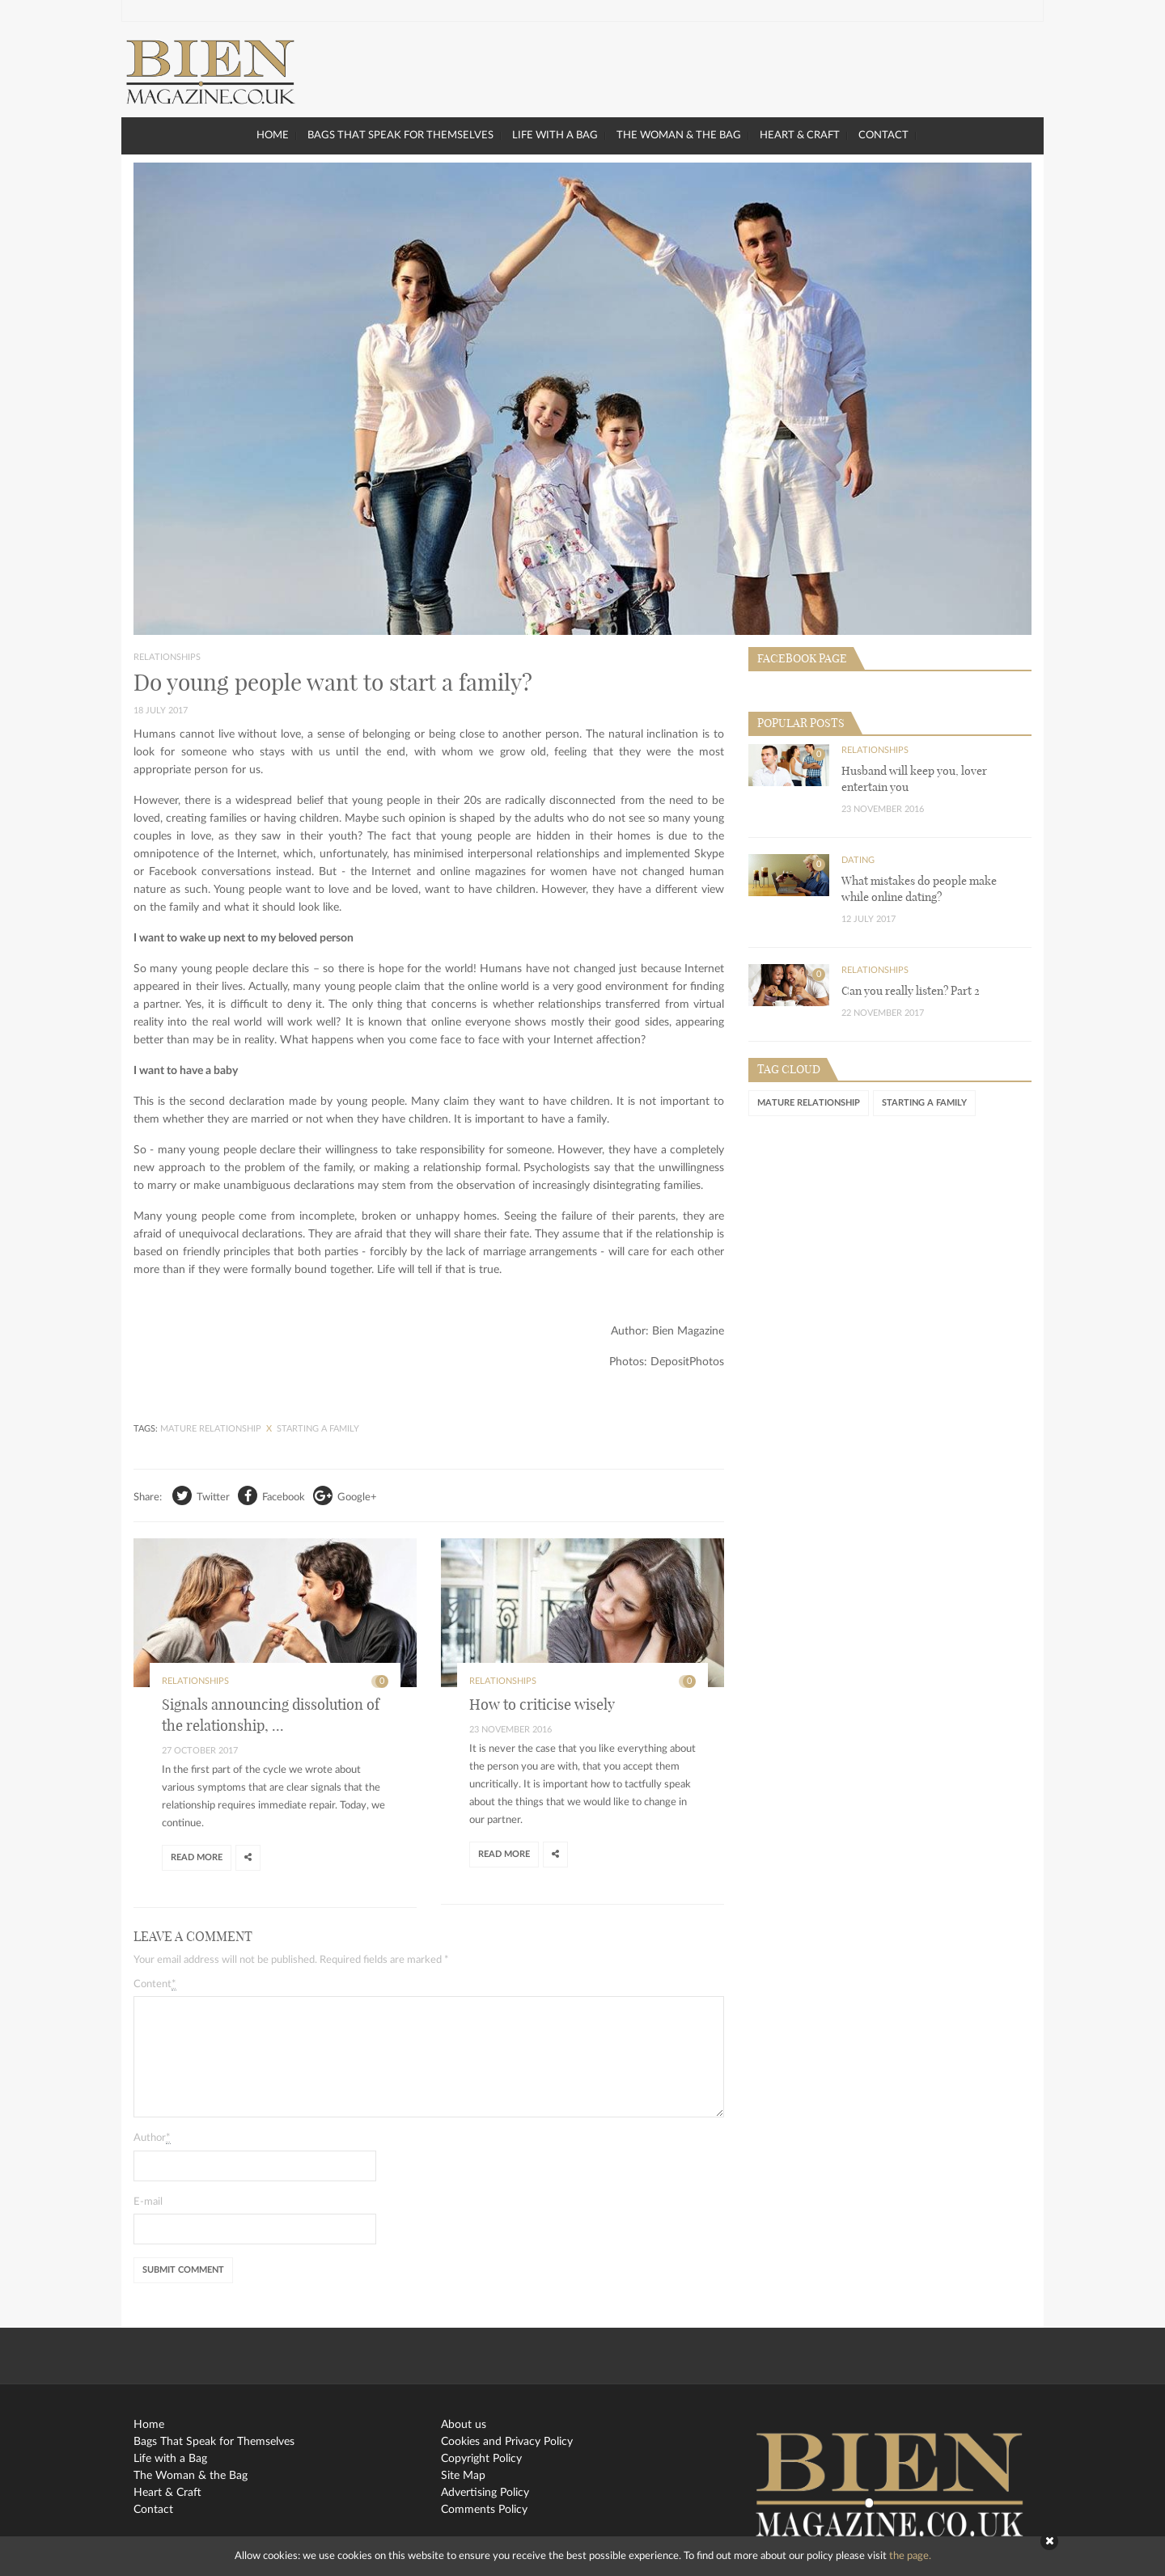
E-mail (148, 2202)
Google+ (345, 1495)
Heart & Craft (800, 135)
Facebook (271, 1495)
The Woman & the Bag (678, 135)
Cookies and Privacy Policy (507, 2441)
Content (154, 1984)
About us (463, 2424)
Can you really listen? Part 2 (910, 990)
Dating (858, 860)
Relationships (167, 657)
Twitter (201, 1495)
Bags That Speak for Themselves (400, 135)
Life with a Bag (555, 135)
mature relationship (212, 1428)
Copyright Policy (481, 2458)
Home (272, 135)
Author (152, 2138)
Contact (883, 135)
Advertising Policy (485, 2492)
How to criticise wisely (542, 1704)
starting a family (318, 1428)
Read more (196, 1857)
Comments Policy (484, 2509)
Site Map (463, 2475)
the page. (910, 2556)
